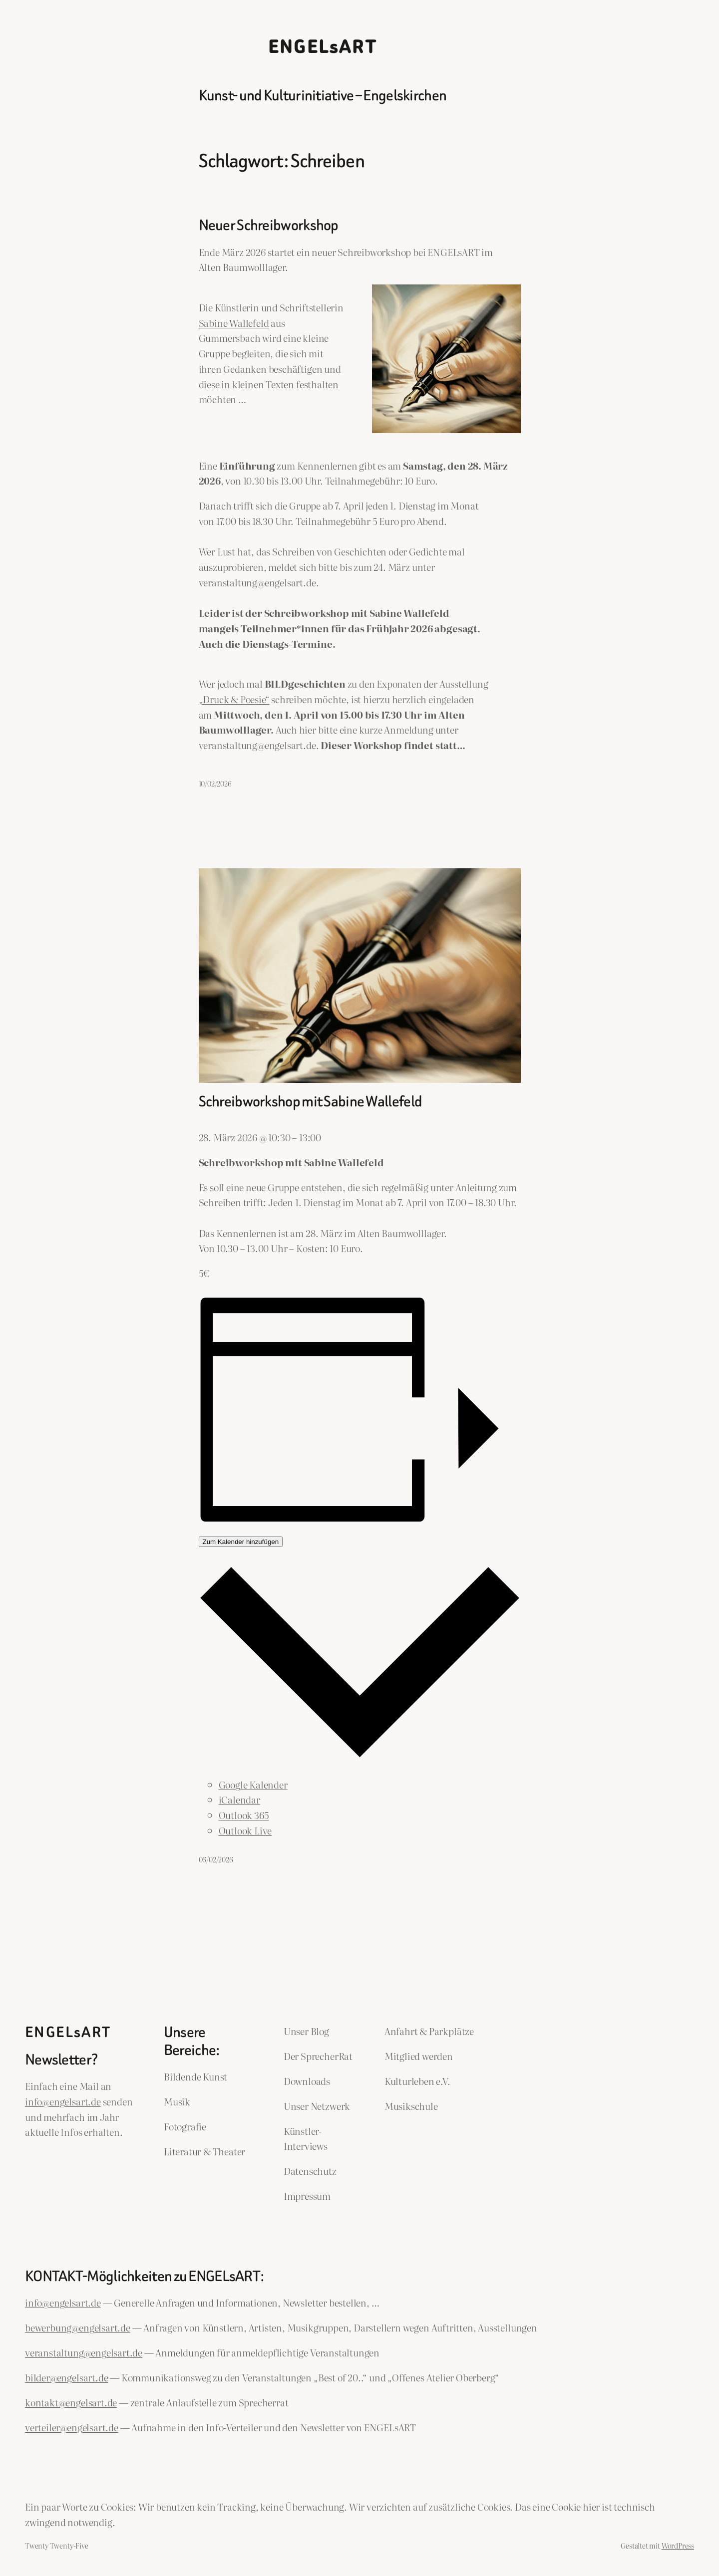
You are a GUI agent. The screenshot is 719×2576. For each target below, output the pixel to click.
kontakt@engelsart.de (71, 2402)
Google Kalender (253, 1784)
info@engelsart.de (63, 2101)
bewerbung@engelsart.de (77, 2327)
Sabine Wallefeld (234, 322)
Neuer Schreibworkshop (269, 226)
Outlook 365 (244, 1814)
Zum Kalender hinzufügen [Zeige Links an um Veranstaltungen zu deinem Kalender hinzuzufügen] (241, 1542)
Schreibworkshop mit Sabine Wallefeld (310, 1102)
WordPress (678, 2545)
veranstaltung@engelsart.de (83, 2352)
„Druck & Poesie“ (234, 699)
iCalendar (239, 1799)
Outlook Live (245, 1830)
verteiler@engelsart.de (71, 2427)
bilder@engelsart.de (66, 2377)
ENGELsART (322, 46)
